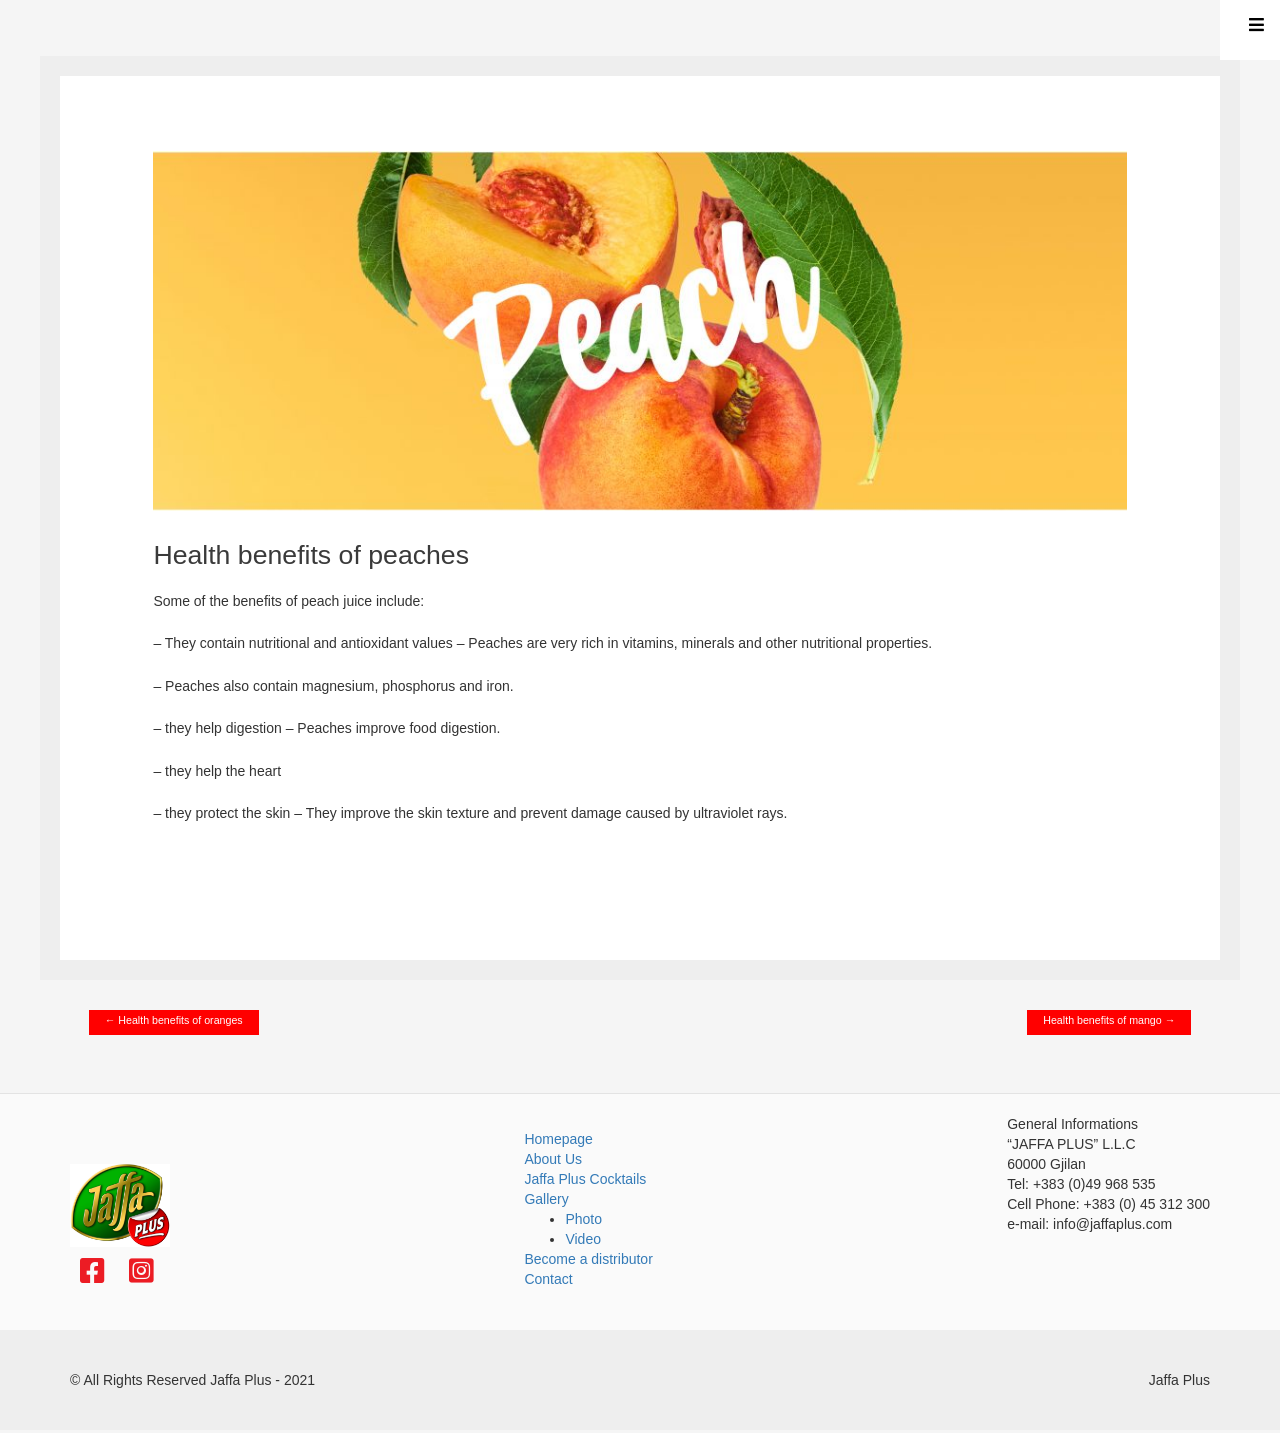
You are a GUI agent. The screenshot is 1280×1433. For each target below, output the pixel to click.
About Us (553, 1159)
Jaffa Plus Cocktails (585, 1179)
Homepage (558, 1139)
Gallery (546, 1199)
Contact (548, 1279)
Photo (583, 1219)
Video (583, 1239)
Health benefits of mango (1109, 1020)
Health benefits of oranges (174, 1020)
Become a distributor (588, 1259)
